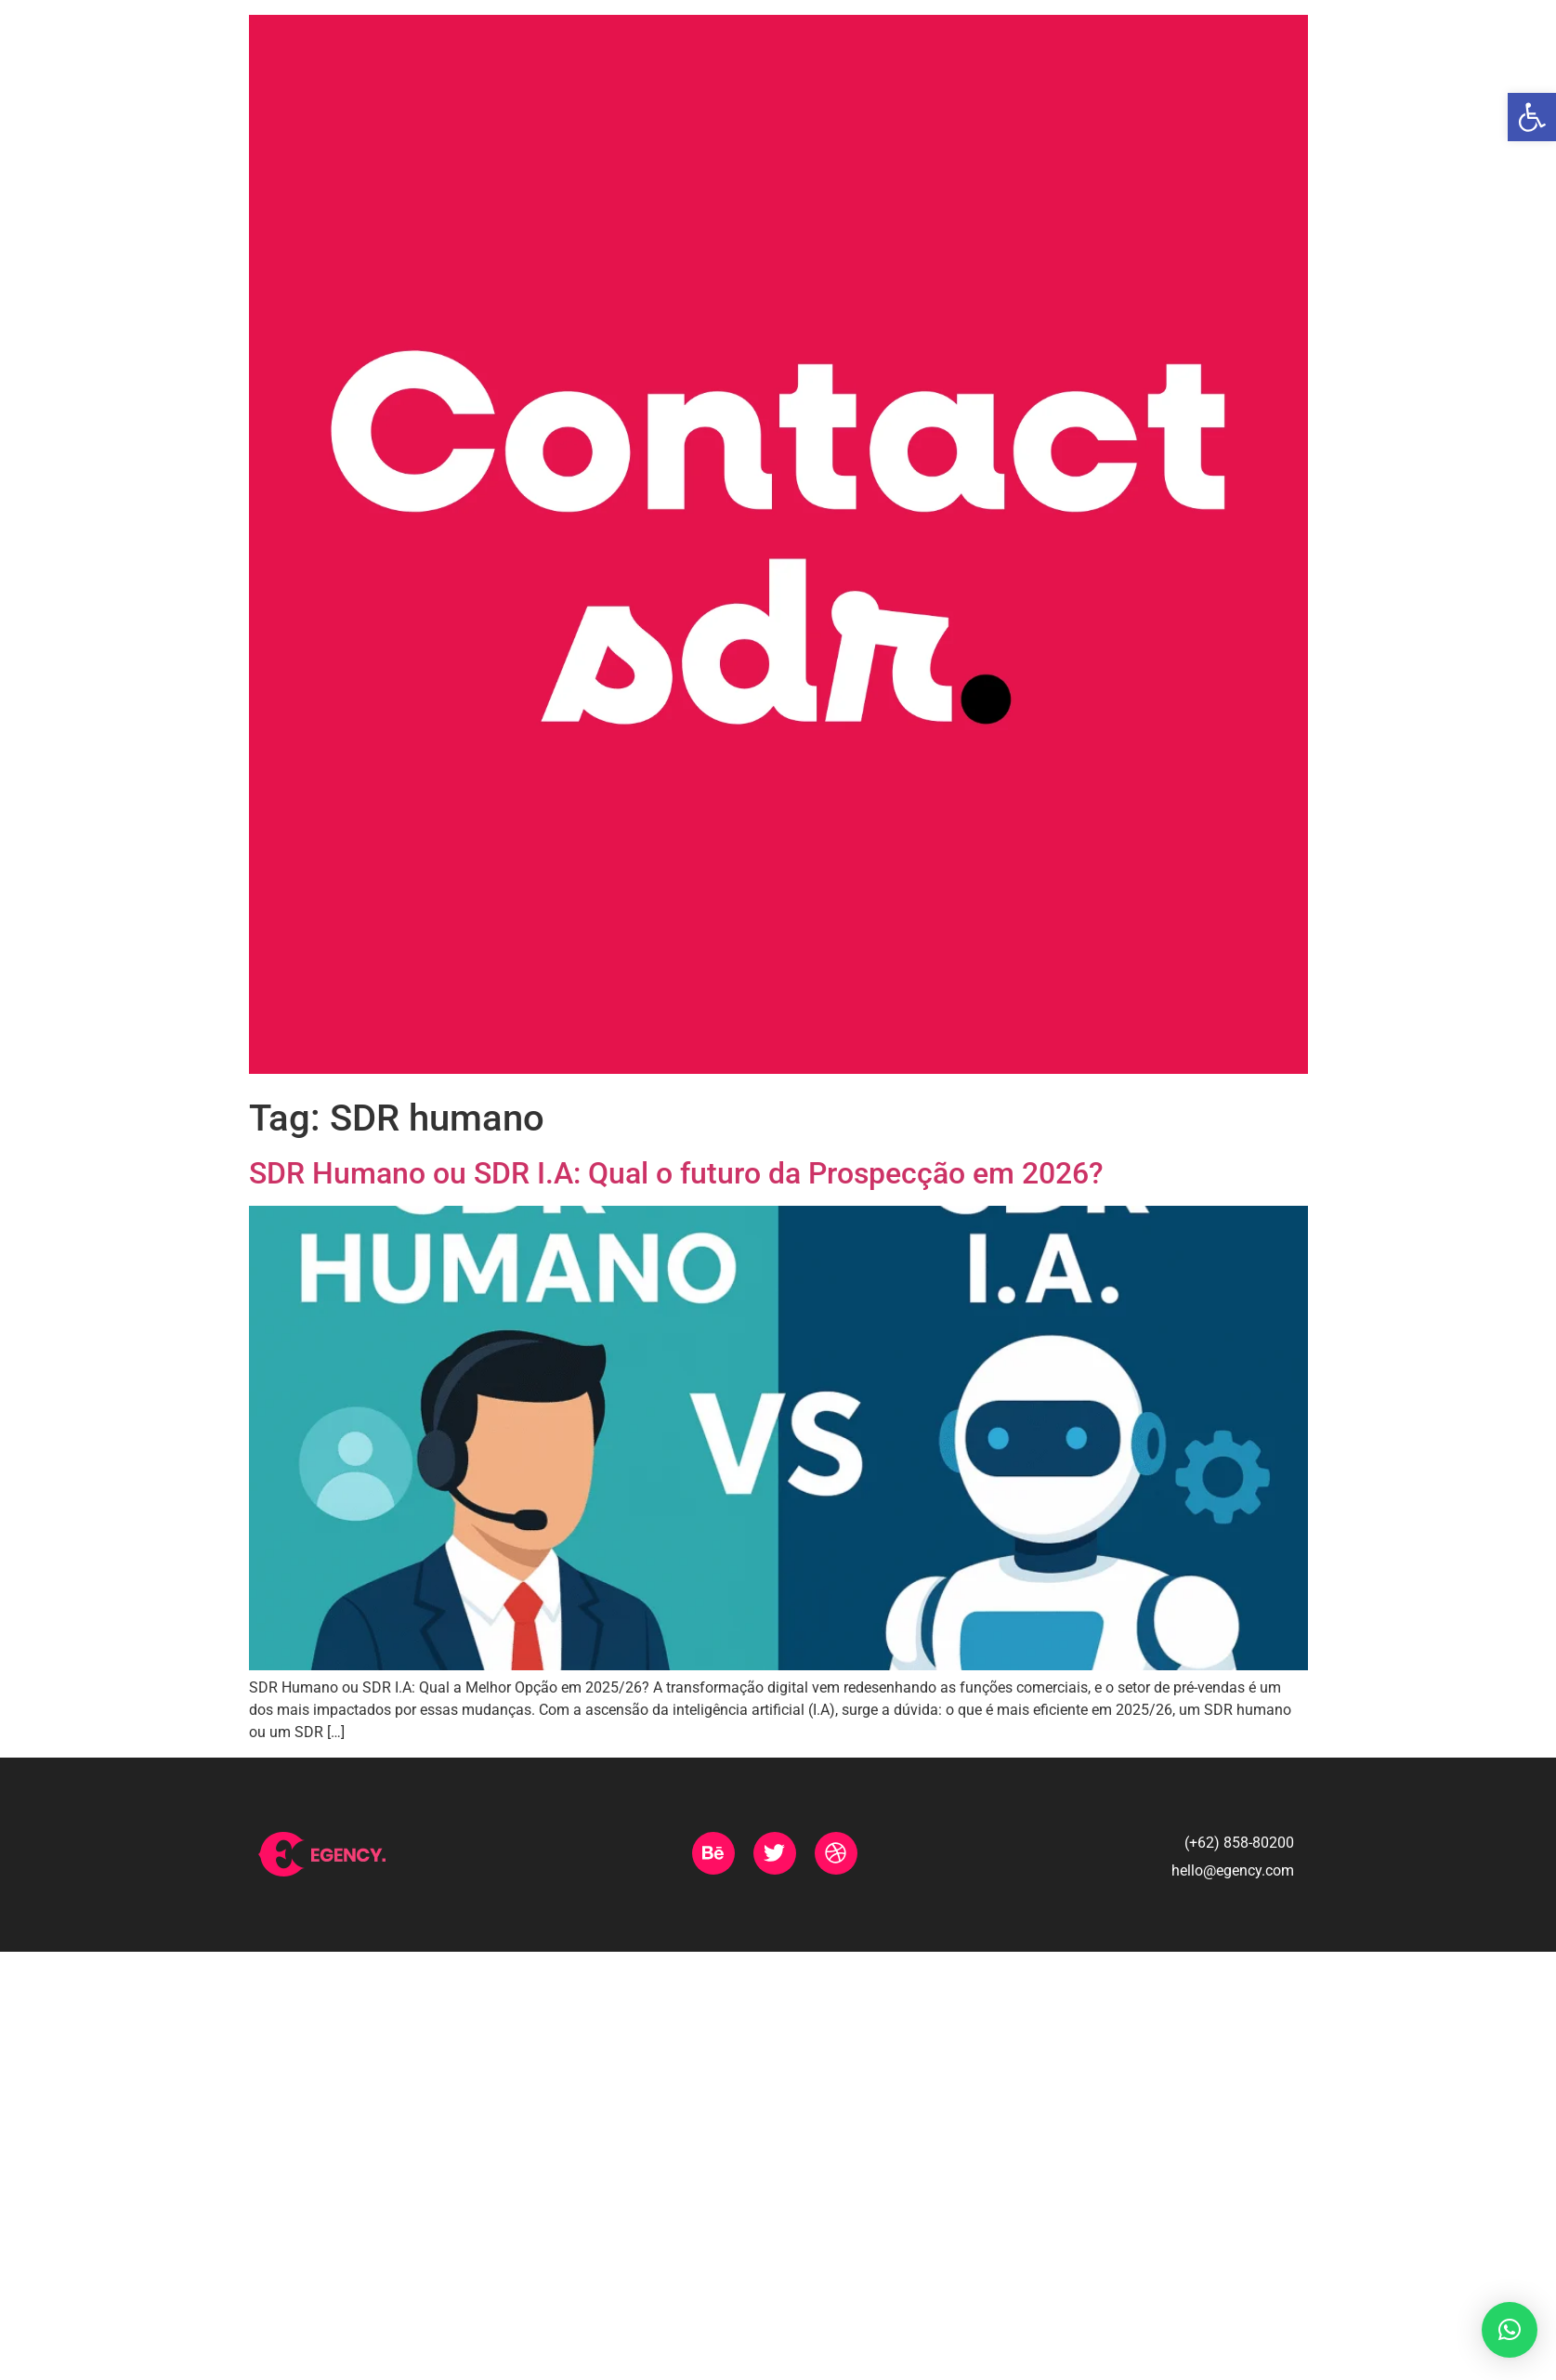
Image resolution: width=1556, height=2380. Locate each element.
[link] (1532, 117)
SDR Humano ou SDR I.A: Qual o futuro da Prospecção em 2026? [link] (676, 1173)
